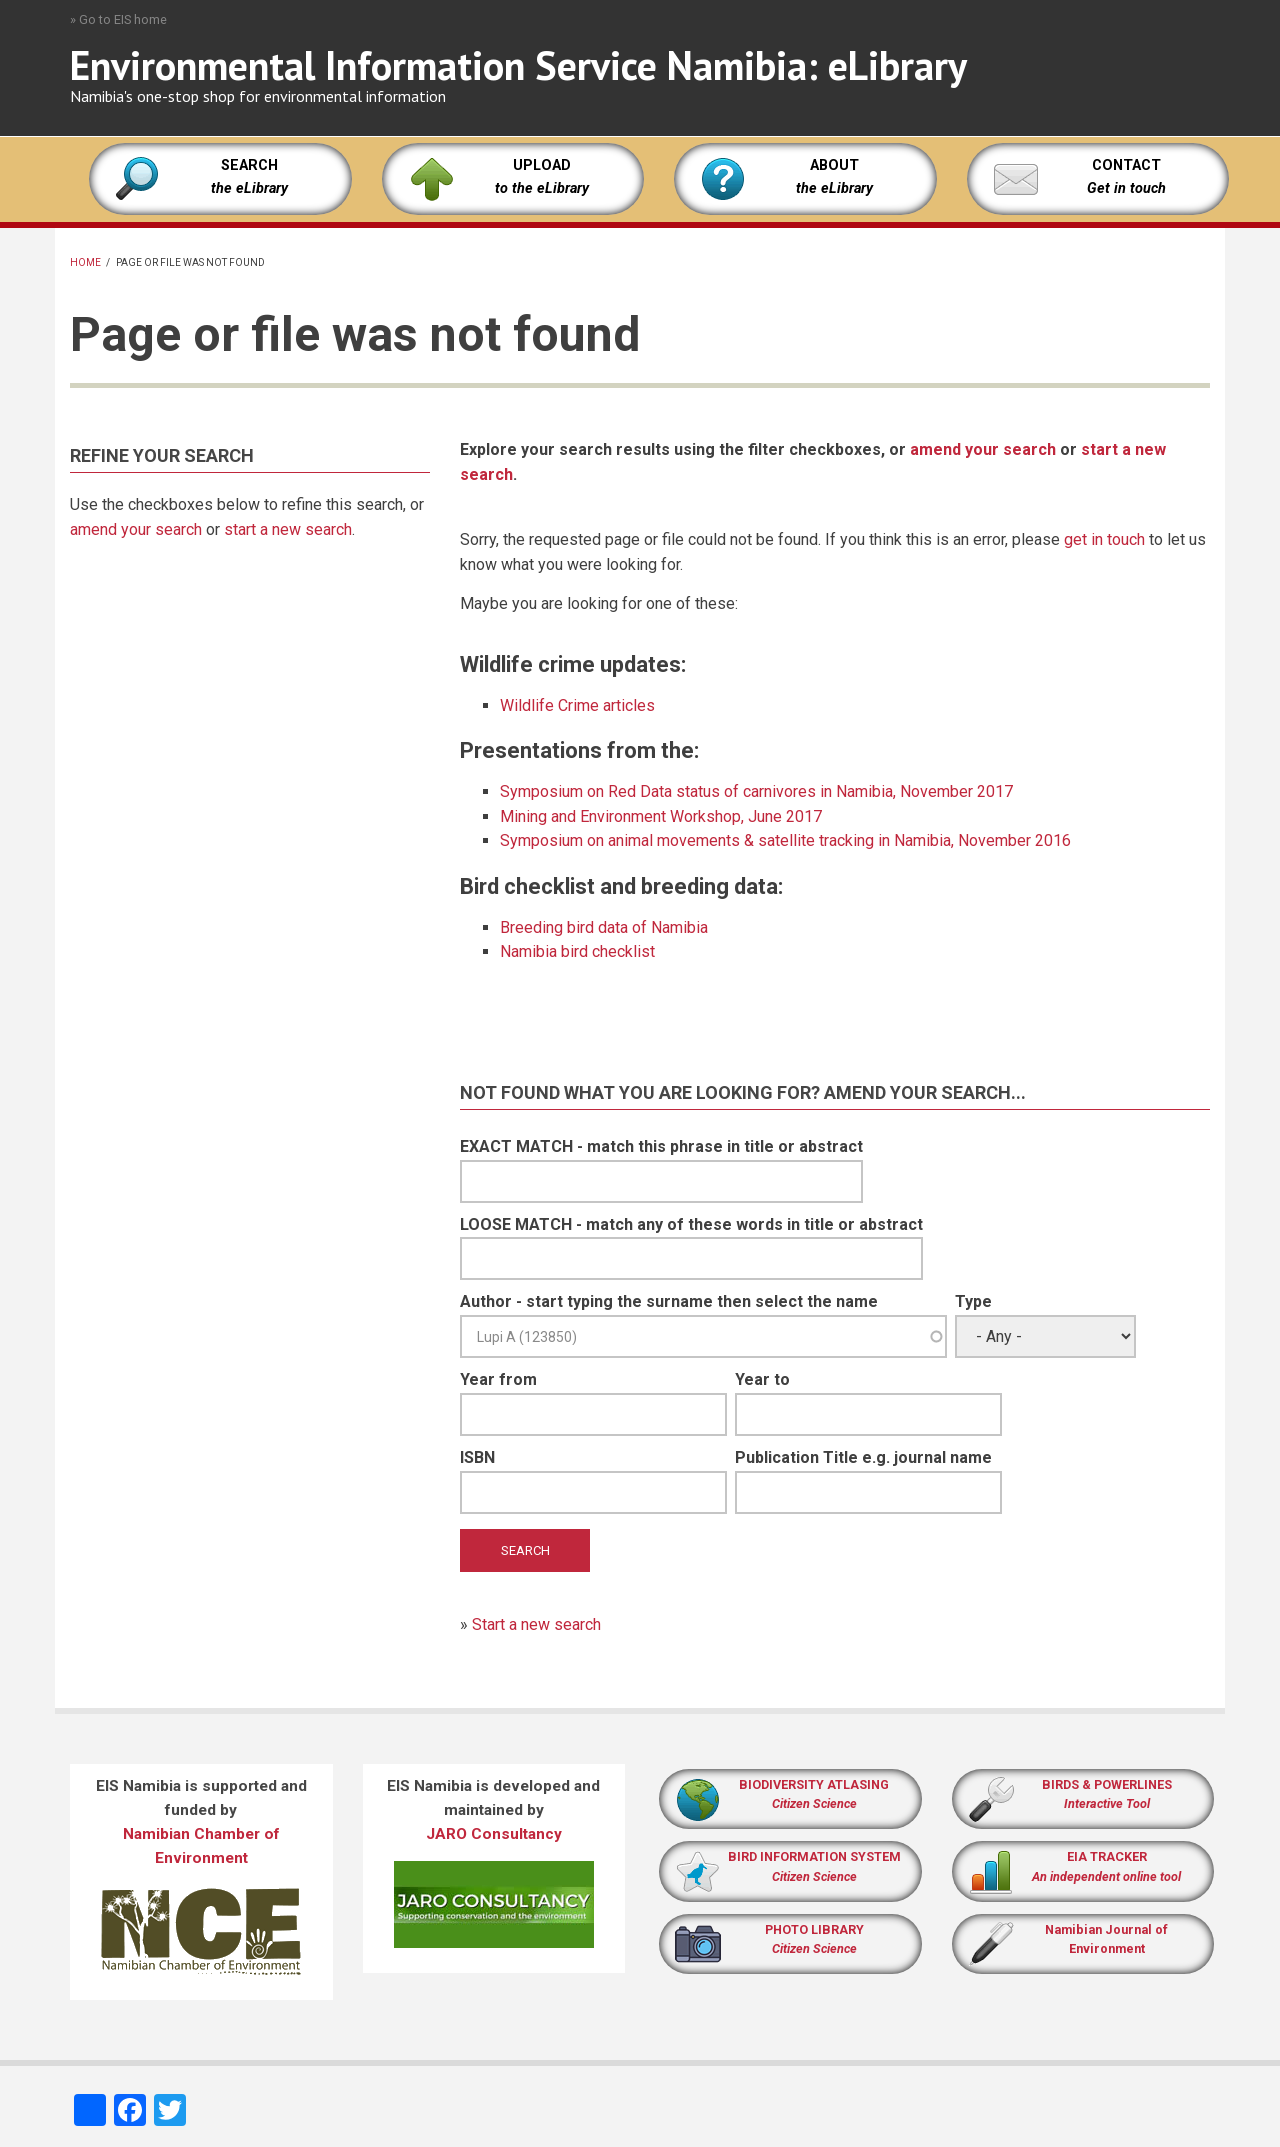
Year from (498, 1379)
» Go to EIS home (118, 19)
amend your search (136, 529)
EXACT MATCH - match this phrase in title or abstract (661, 1146)
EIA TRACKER (1107, 1856)
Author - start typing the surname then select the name (669, 1301)
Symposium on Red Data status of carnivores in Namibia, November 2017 (756, 791)
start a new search (288, 529)
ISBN (477, 1457)
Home (85, 262)
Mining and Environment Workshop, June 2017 (661, 816)
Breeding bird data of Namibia (604, 927)
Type (973, 1301)
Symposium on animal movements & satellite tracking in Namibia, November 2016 (785, 840)
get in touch (1104, 539)
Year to (762, 1379)
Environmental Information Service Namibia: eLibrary (518, 65)
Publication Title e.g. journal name (863, 1457)
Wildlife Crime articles (577, 705)
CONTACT (1126, 165)
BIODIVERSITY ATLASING (814, 1784)
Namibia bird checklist (577, 951)
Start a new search (536, 1624)
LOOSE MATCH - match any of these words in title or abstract (691, 1224)
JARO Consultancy (494, 1834)
